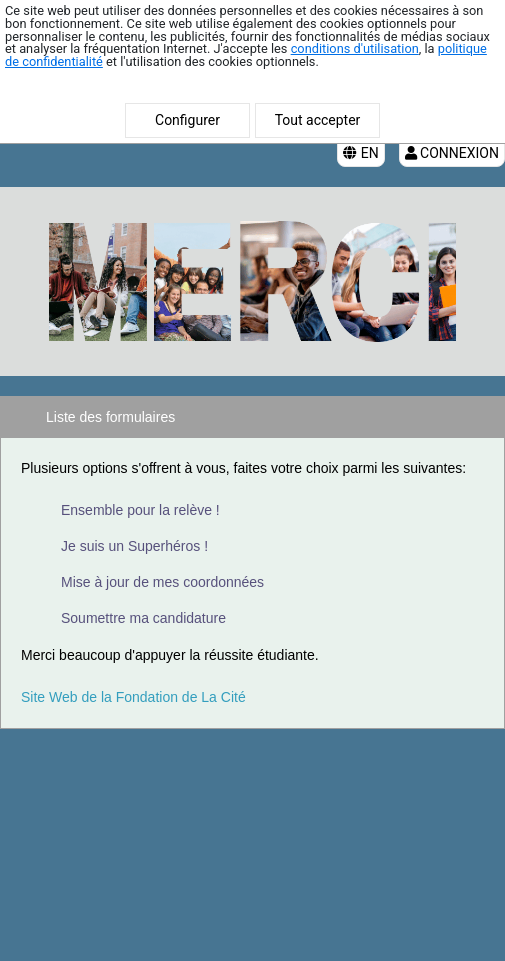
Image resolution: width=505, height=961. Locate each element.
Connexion (452, 153)
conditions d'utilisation (355, 48)
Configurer (187, 120)
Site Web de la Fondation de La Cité (133, 697)
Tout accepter (318, 120)
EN (360, 153)
